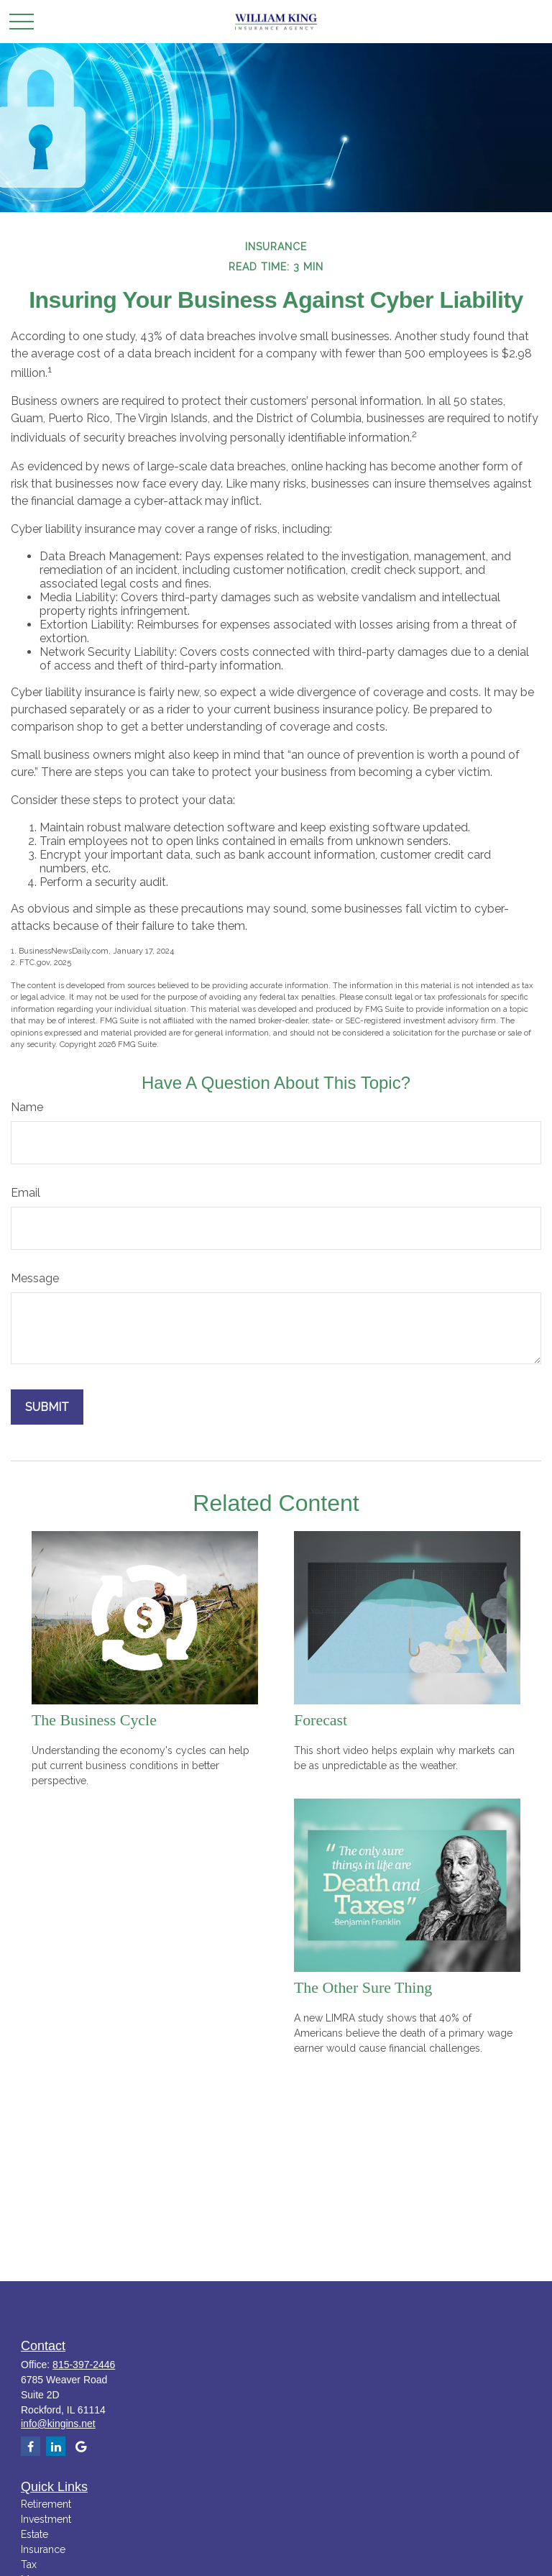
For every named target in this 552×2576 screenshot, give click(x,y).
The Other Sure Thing (363, 1987)
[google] (81, 2446)
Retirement (46, 2504)
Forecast (320, 1720)
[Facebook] (30, 2446)
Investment (46, 2519)
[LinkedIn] (55, 2446)
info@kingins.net (58, 2423)
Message (35, 1278)
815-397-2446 (83, 2364)
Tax (29, 2564)
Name (27, 1107)
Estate (34, 2534)
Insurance (43, 2549)
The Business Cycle (94, 1720)
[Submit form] (47, 1407)
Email (25, 1193)
